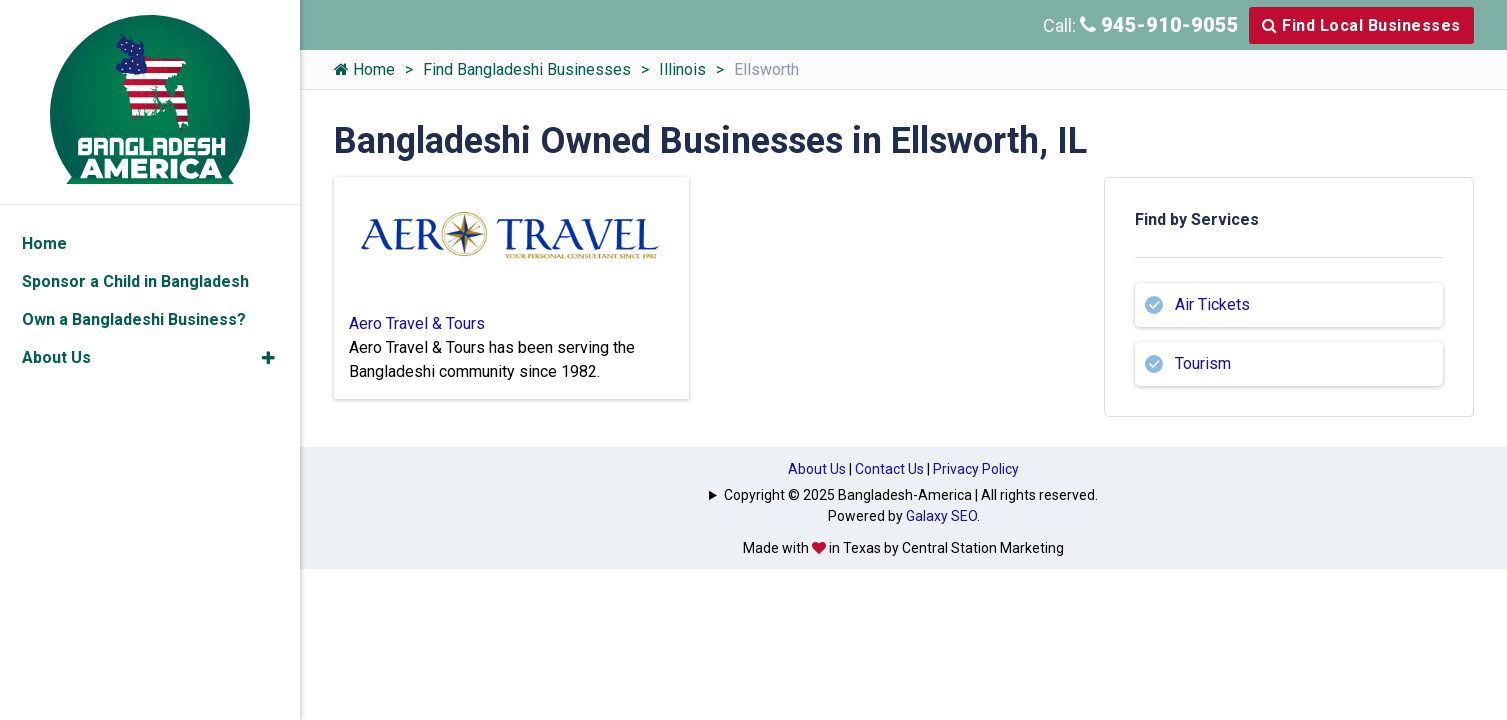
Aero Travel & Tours (417, 323)
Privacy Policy (976, 469)
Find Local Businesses (1361, 25)
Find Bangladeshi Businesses (527, 69)
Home (364, 69)
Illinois (682, 69)
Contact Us (889, 469)
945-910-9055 (1159, 25)
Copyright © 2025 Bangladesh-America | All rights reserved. (911, 495)
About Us (817, 469)
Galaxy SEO (941, 516)
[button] (268, 358)
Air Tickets (1212, 304)
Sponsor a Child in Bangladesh (135, 281)
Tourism (1203, 363)
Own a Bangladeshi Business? (134, 319)
